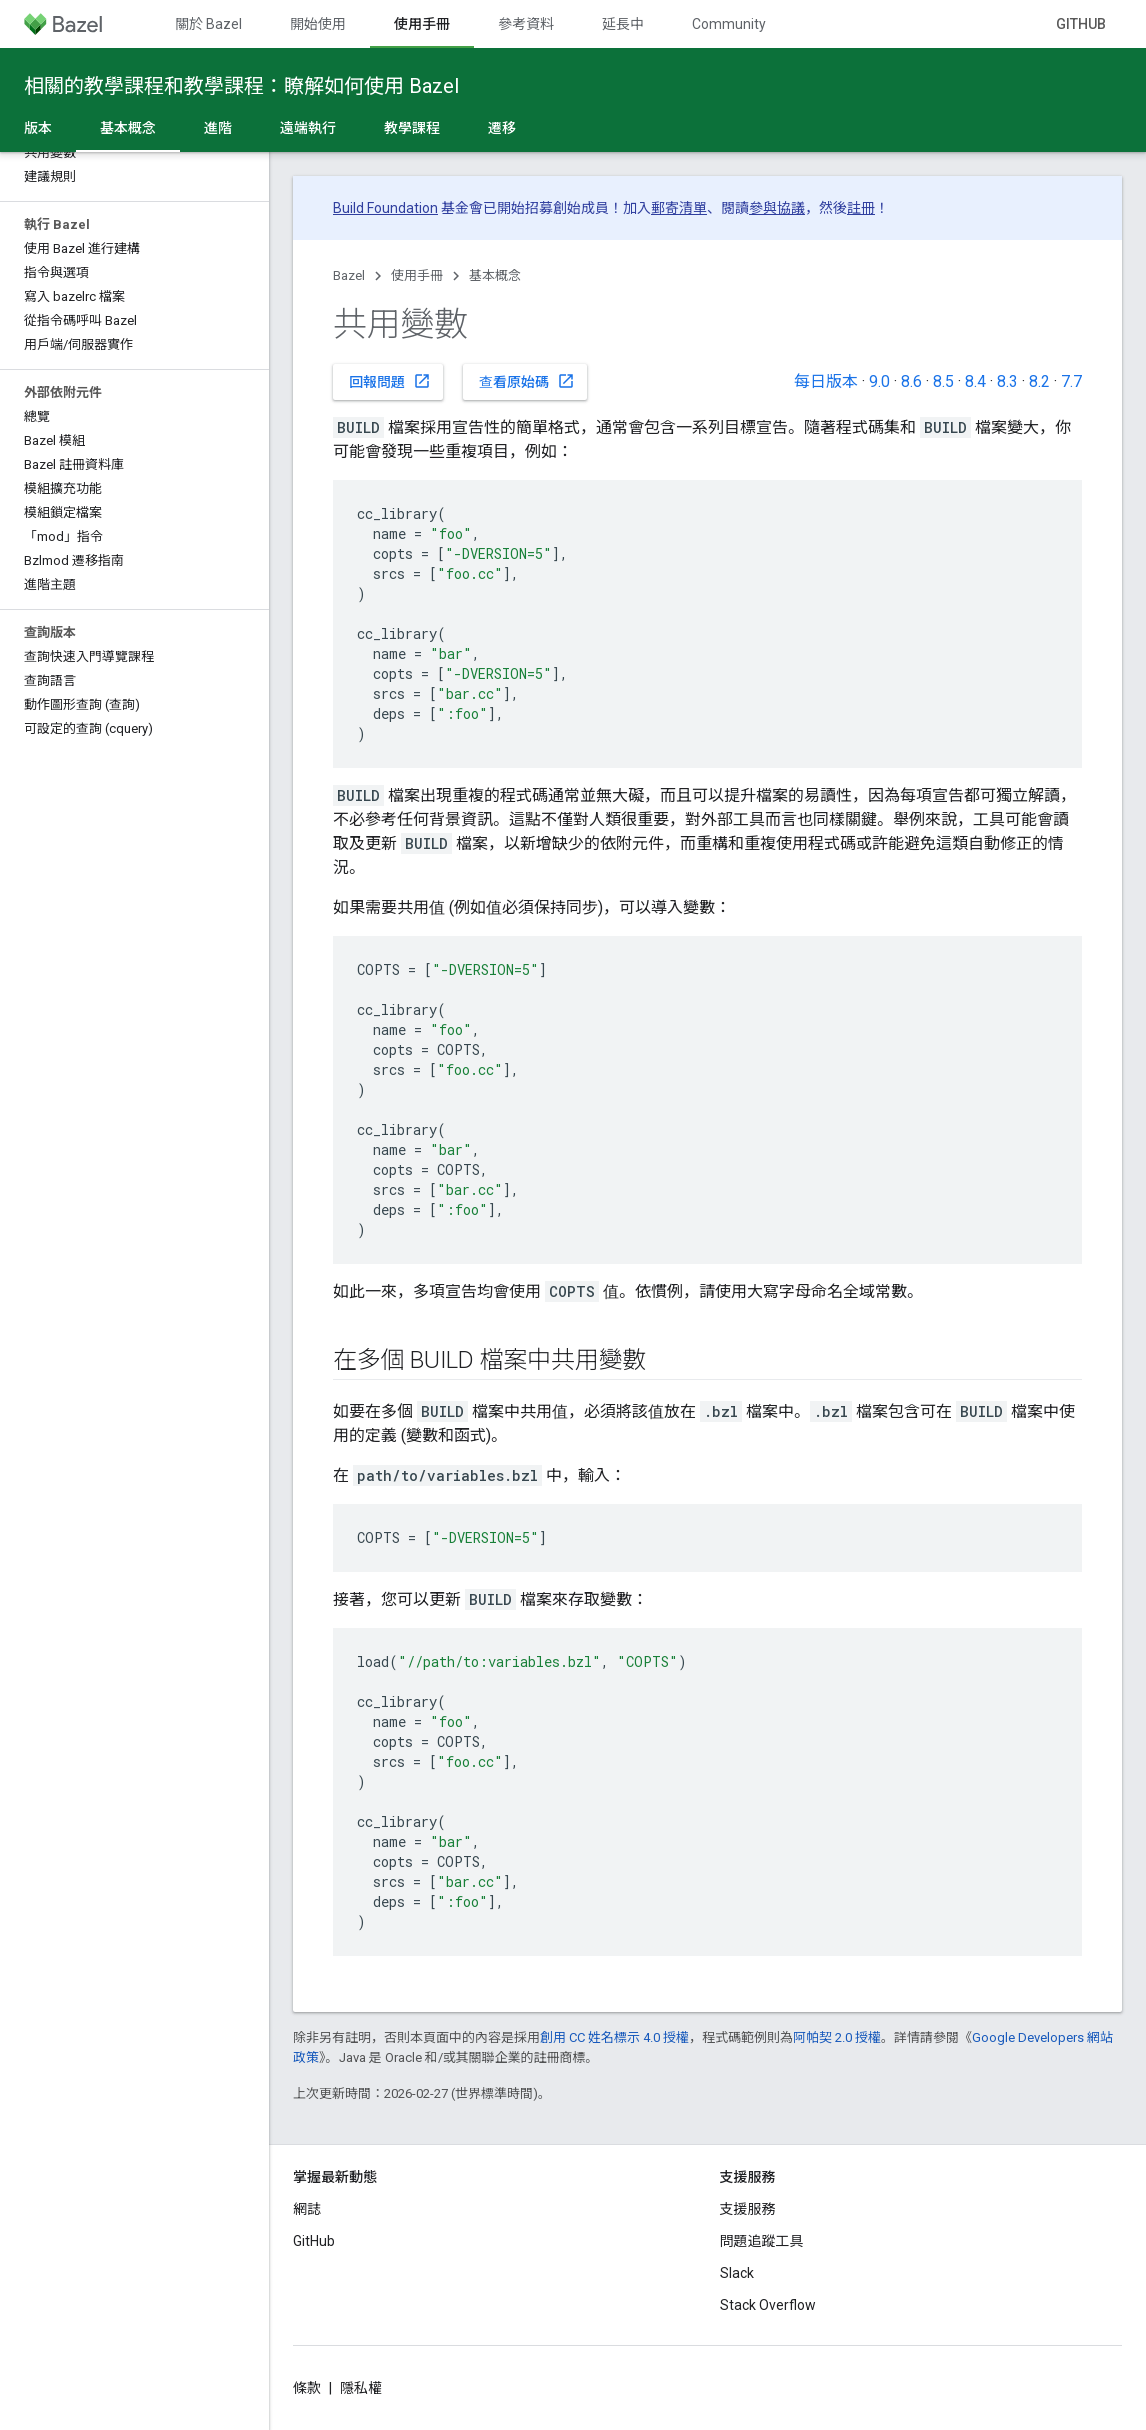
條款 (307, 2388)
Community (729, 24)
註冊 (861, 208)
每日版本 (826, 381)
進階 (218, 128)
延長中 (623, 24)
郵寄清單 (679, 208)
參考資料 (526, 24)
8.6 (911, 381)
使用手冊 (417, 275)
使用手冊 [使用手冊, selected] (422, 24)
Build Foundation (385, 208)
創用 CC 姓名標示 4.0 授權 (614, 2037)
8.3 (1007, 381)
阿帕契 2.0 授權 (837, 2037)
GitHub (1081, 24)
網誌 (307, 2209)
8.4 (975, 381)
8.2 (1039, 381)
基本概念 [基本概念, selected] (128, 128)
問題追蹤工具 (762, 2241)
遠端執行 (308, 128)
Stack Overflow (768, 2305)
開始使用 (318, 24)
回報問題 (390, 381)
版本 (38, 128)
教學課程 (412, 128)
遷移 (502, 128)
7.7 (1071, 381)
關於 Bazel (208, 24)
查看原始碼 (527, 381)
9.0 (879, 381)
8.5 (943, 381)
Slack (737, 2273)
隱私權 (361, 2388)
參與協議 (777, 208)
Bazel (349, 275)
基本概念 (495, 275)
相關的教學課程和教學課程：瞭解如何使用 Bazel (241, 86)
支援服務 (748, 2209)
